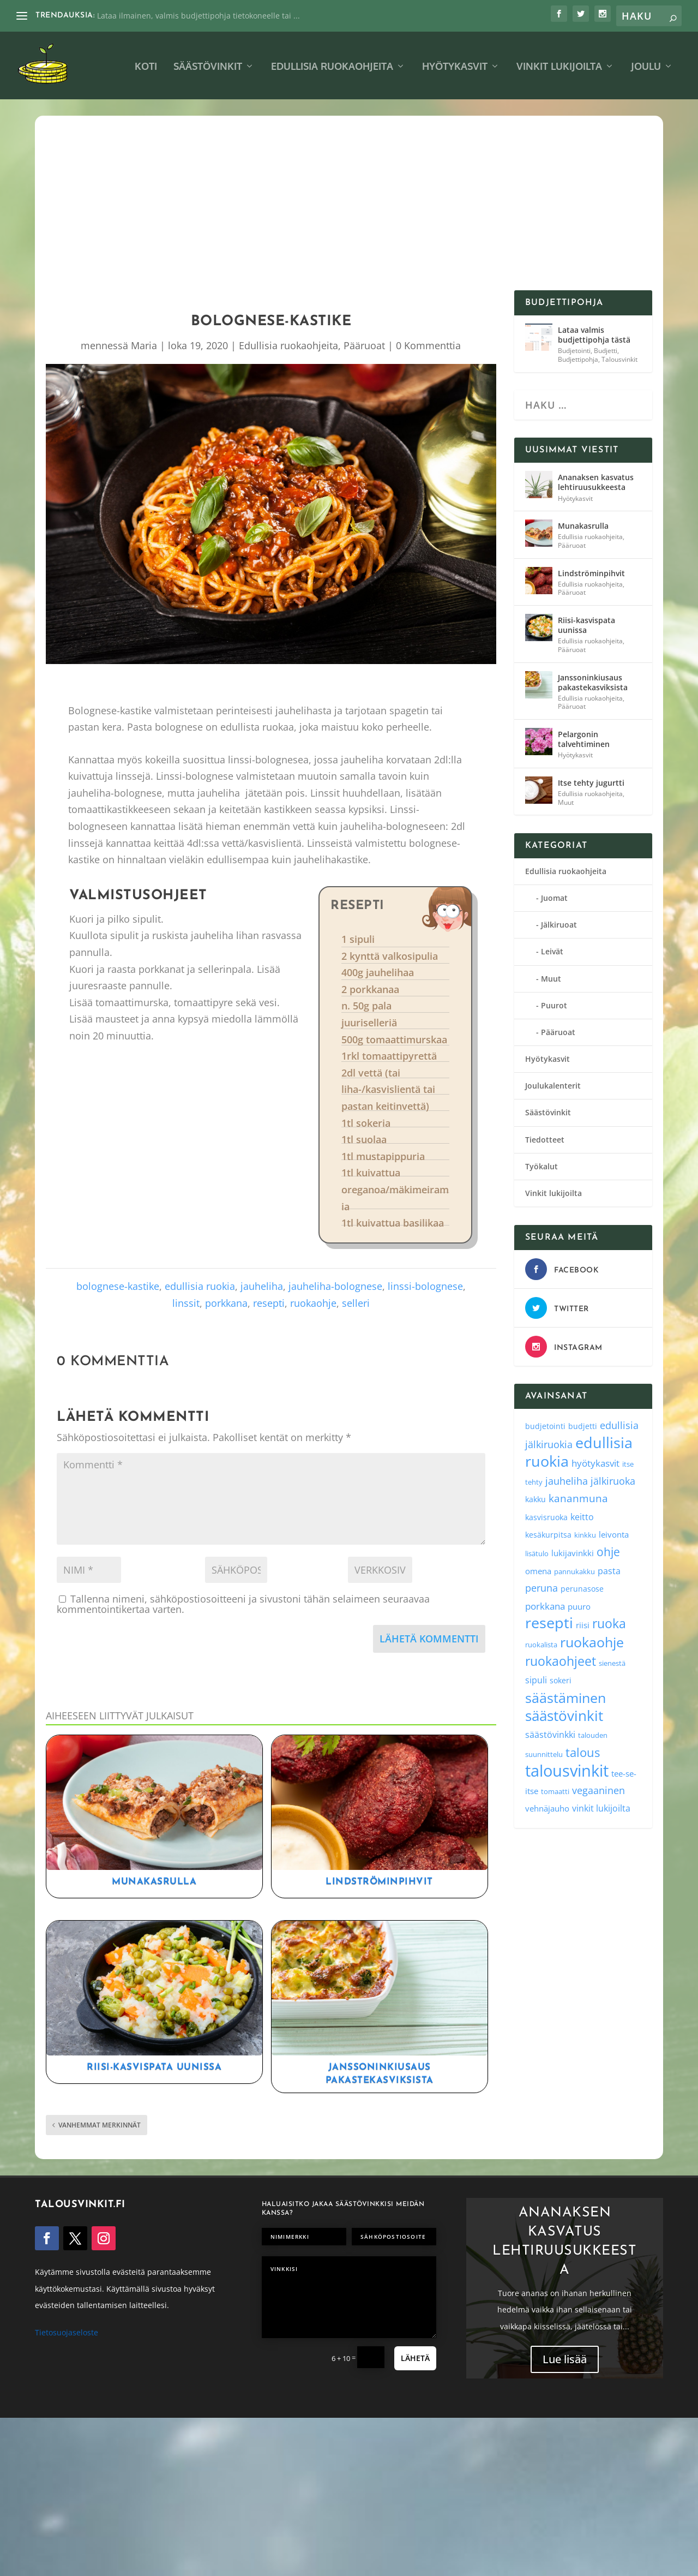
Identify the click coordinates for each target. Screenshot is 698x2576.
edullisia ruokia (200, 1286)
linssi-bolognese (425, 1286)
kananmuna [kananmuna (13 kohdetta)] (578, 1498)
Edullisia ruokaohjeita (332, 67)
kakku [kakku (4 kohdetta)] (535, 1499)
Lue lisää (565, 2364)
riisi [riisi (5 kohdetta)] (582, 1624)
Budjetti (605, 350)
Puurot (554, 1005)
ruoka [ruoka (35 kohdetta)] (609, 1623)
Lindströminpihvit (379, 1881)
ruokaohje (313, 1303)
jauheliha (261, 1286)
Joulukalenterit (553, 1085)
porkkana (226, 1303)
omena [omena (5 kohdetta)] (538, 1570)
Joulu (646, 67)
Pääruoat (364, 345)
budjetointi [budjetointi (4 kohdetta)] (545, 1426)
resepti (269, 1303)
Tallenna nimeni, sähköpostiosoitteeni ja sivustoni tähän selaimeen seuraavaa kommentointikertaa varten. (243, 1604)
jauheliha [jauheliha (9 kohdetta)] (566, 1480)
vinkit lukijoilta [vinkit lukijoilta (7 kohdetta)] (601, 1808)
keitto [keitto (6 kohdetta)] (582, 1517)
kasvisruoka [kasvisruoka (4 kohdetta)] (546, 1517)
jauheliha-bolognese (335, 1286)
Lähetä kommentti (429, 1638)
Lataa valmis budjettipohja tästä (594, 335)
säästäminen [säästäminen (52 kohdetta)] (565, 1697)
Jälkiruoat (559, 924)
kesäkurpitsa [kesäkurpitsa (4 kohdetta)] (548, 1534)
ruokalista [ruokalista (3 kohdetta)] (541, 1644)
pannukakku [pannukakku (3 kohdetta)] (574, 1571)
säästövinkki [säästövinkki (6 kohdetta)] (550, 1735)
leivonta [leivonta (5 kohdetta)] (614, 1534)
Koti (146, 67)
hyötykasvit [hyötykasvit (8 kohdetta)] (595, 1463)
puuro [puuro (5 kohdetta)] (579, 1606)
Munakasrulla (154, 1881)
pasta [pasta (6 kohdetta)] (609, 1571)
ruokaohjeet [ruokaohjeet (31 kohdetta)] (560, 1661)
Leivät (552, 951)
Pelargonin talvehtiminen (584, 739)
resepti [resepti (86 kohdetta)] (549, 1622)
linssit (186, 1303)
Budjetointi (574, 350)
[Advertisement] (349, 208)
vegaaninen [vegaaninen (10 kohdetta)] (598, 1790)
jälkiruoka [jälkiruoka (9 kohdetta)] (613, 1480)
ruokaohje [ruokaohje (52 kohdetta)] (592, 1642)
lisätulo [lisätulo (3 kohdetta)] (537, 1553)
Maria (144, 345)
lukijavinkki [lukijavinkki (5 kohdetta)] (572, 1552)
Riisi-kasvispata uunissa (154, 2067)
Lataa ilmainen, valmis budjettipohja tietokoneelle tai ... (198, 15)
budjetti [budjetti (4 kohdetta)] (582, 1426)
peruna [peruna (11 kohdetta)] (541, 1587)
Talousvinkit (619, 359)
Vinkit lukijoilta (559, 67)
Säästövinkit (207, 67)
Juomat (554, 898)
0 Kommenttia (428, 345)
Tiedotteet (544, 1139)
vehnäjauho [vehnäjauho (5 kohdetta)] (547, 1808)
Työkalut (541, 1166)
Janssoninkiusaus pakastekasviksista (593, 682)
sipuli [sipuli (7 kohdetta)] (536, 1679)
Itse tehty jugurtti (591, 783)
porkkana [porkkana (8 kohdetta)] (545, 1606)
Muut (566, 802)
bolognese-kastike (117, 1286)
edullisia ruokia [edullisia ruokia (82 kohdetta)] (579, 1451)
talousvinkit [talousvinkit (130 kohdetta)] (567, 1771)
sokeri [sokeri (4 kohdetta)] (560, 1680)
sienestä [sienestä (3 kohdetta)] (612, 1663)
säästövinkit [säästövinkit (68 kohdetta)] (564, 1715)
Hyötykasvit (455, 67)
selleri (356, 1303)
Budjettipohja (578, 359)
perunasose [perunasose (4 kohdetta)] (582, 1588)
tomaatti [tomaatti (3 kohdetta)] (555, 1791)
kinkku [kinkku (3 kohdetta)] (585, 1535)
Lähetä (415, 2358)
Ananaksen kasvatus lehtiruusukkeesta (596, 482)
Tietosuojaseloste (66, 2332)
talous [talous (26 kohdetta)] (582, 1752)
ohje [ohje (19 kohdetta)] (608, 1551)
